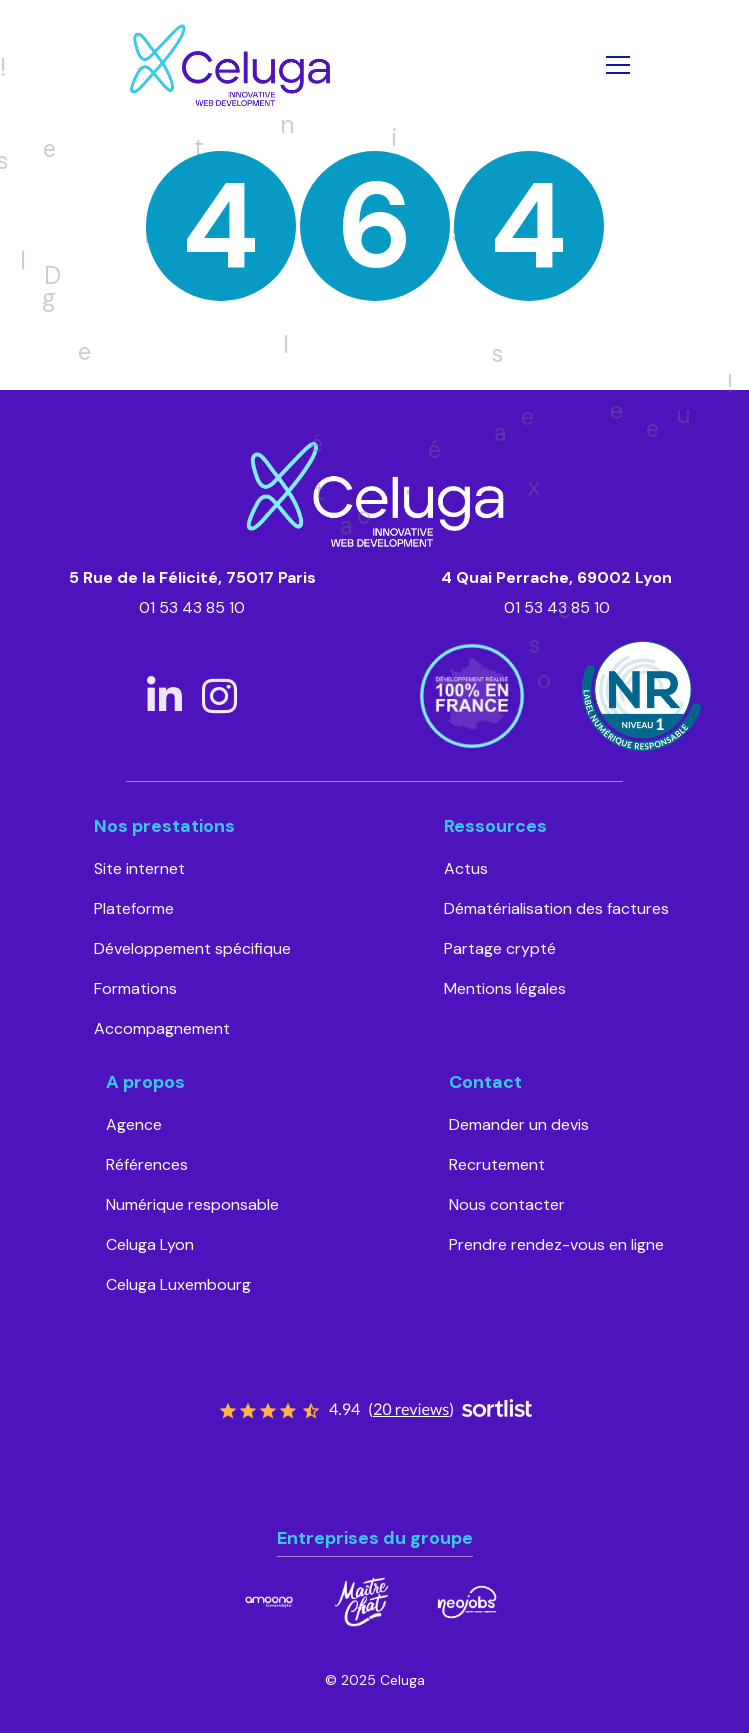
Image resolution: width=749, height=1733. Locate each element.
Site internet (139, 868)
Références (147, 1164)
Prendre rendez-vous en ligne (556, 1244)
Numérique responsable (192, 1204)
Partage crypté (500, 948)
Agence (134, 1124)
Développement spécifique (192, 948)
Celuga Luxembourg (178, 1284)
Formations (135, 988)
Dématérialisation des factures (556, 908)
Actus (466, 868)
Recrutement (497, 1164)
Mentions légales (505, 988)
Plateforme (134, 908)
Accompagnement (162, 1028)
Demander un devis (519, 1124)
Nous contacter (507, 1204)
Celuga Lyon (150, 1244)
